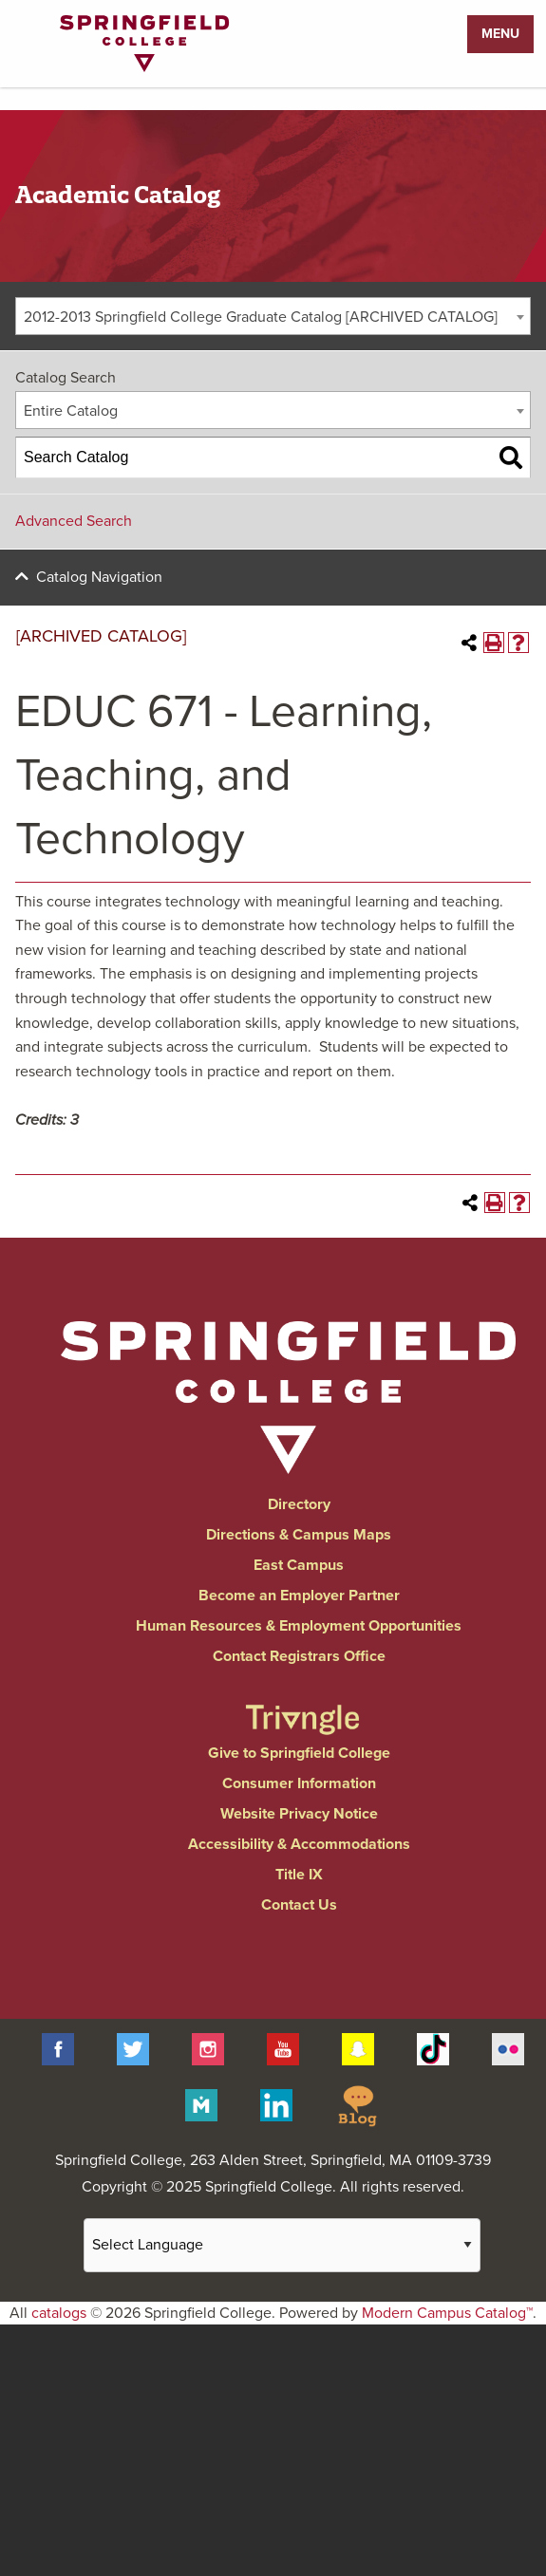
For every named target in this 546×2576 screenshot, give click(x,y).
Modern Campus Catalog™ (447, 2313)
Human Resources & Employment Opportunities (298, 1625)
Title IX (299, 1874)
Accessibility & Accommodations (299, 1844)
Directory (299, 1504)
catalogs (58, 2313)
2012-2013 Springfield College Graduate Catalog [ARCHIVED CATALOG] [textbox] (261, 317)
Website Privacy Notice (299, 1813)
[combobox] (273, 316)
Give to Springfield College (299, 1753)
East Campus (299, 1565)
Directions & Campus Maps (298, 1534)
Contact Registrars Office (299, 1656)
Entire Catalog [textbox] (71, 410)
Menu (500, 34)
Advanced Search (73, 521)
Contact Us (299, 1904)
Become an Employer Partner (299, 1595)
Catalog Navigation (99, 577)
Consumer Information (299, 1783)
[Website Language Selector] (282, 2245)
